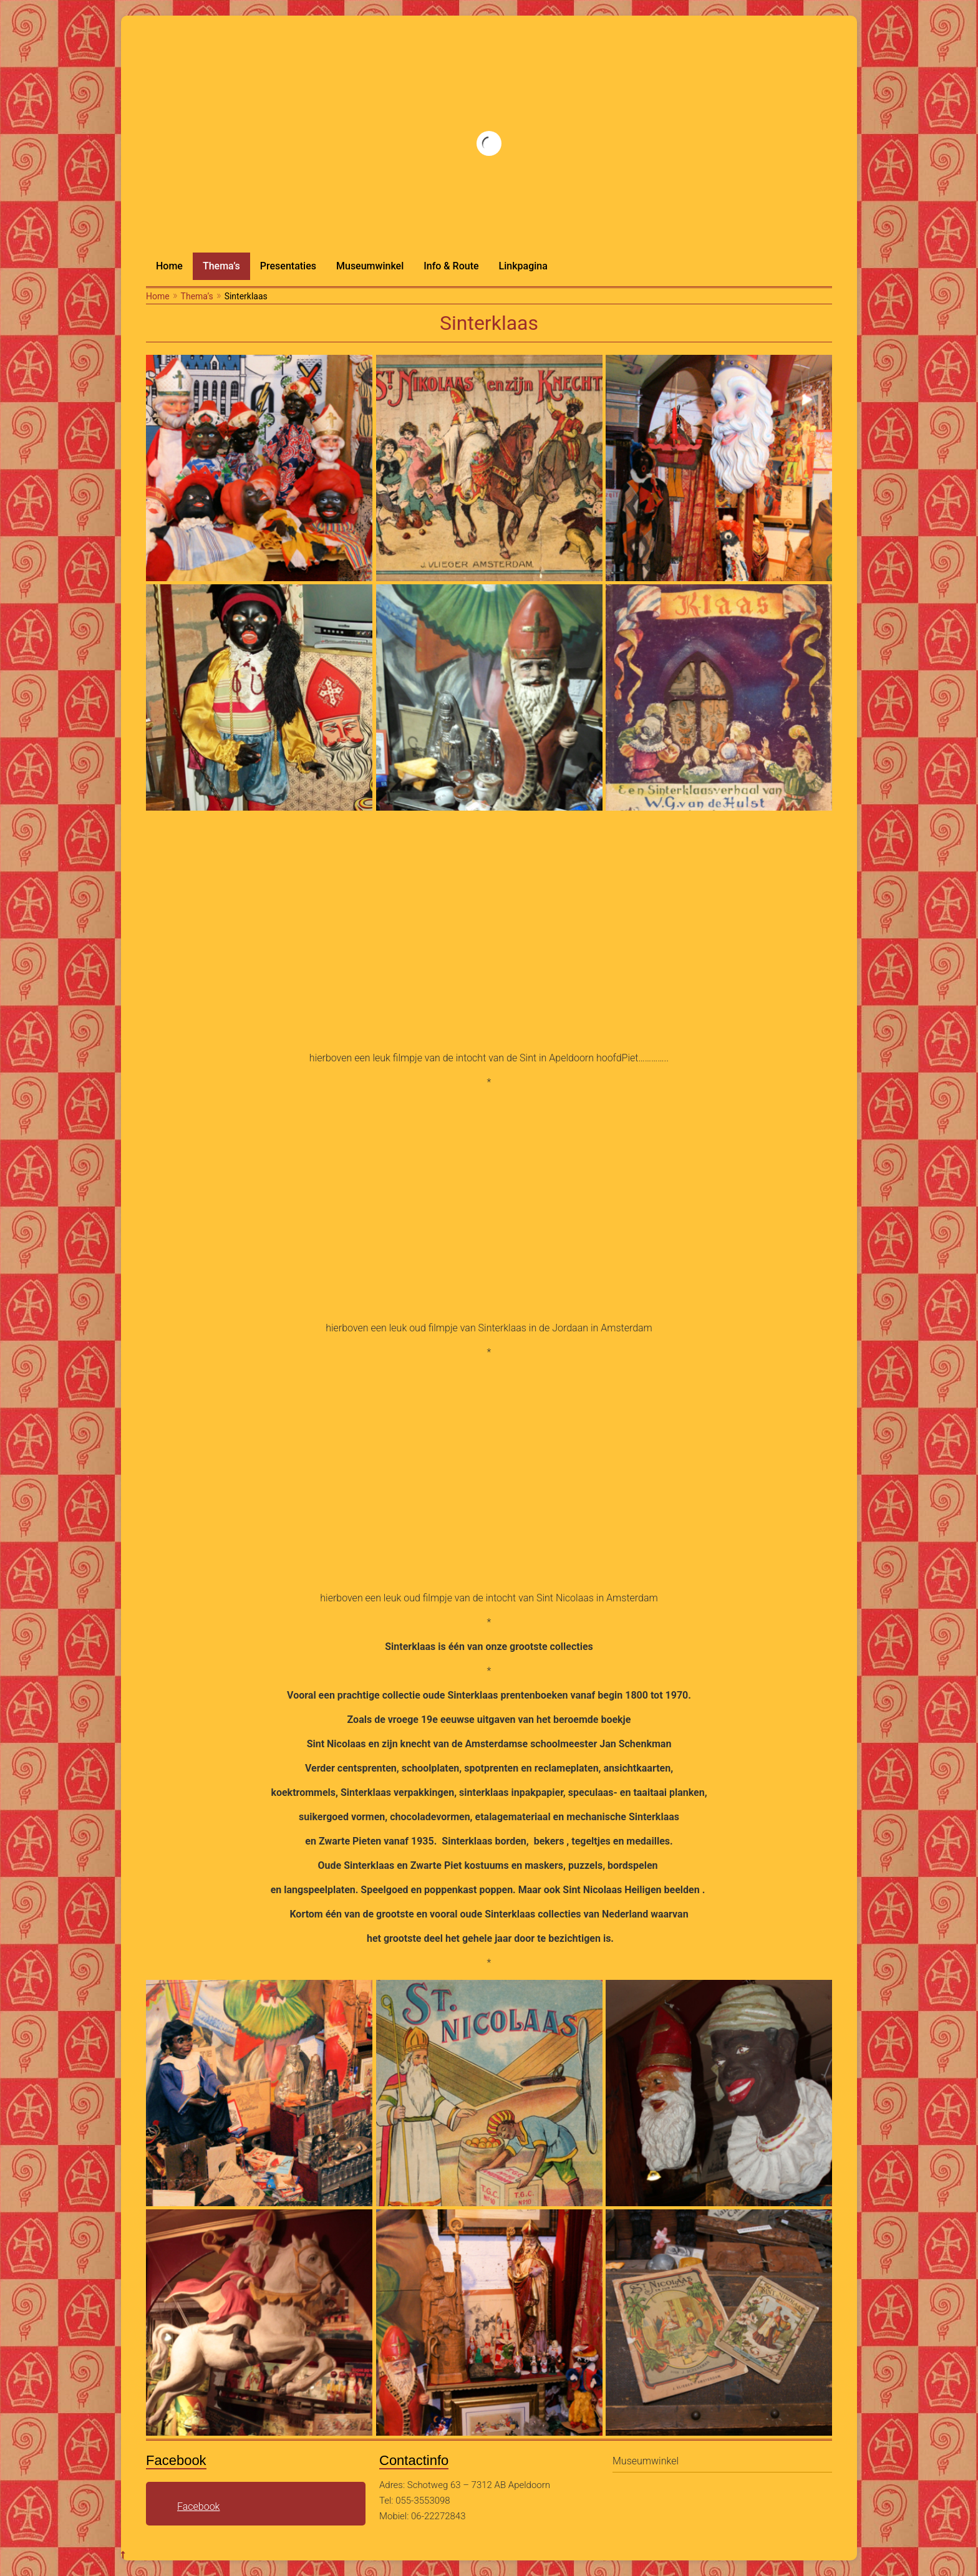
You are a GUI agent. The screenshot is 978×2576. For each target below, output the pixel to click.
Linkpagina (523, 266)
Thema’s (221, 266)
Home (169, 266)
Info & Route (451, 266)
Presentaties (288, 266)
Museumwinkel (370, 266)
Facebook (198, 2506)
